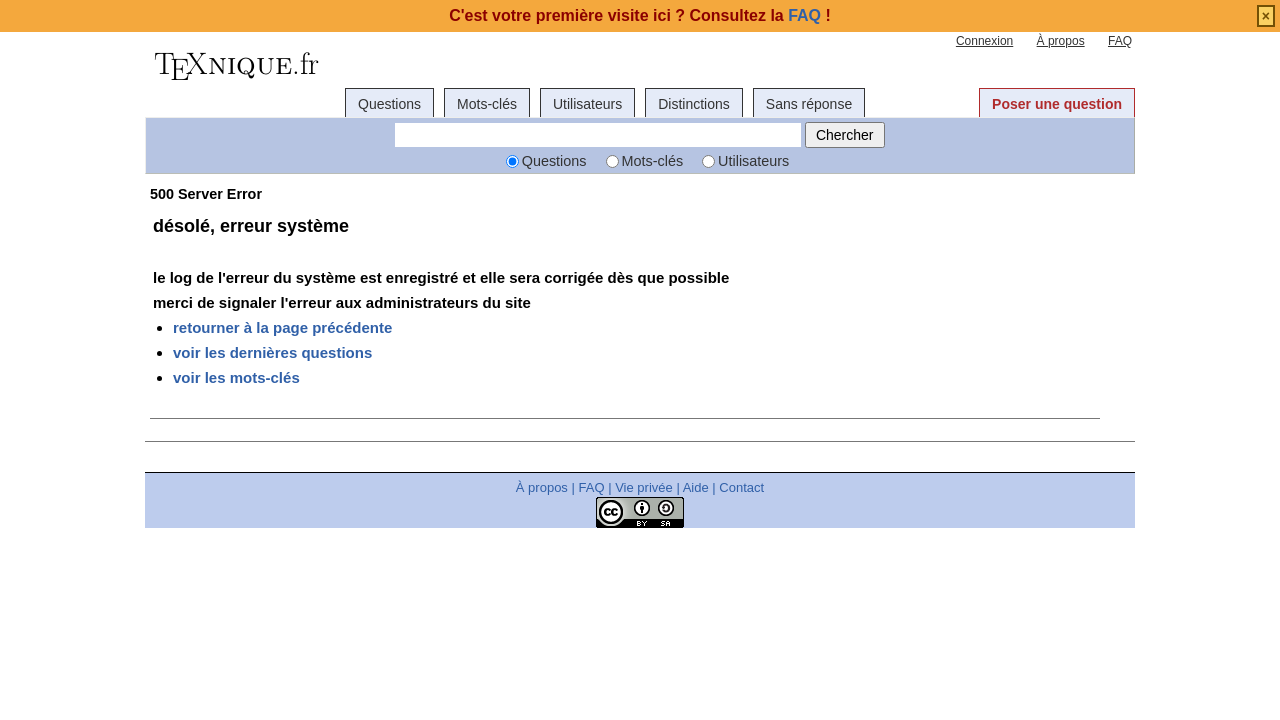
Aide (696, 487)
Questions (389, 104)
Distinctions (694, 104)
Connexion (984, 41)
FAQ (1120, 41)
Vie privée (644, 487)
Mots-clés (487, 104)
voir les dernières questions (272, 352)
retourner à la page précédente (282, 327)
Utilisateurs (587, 104)
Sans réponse (809, 104)
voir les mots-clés (236, 377)
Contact (741, 487)
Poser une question (1057, 104)
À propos (1061, 41)
